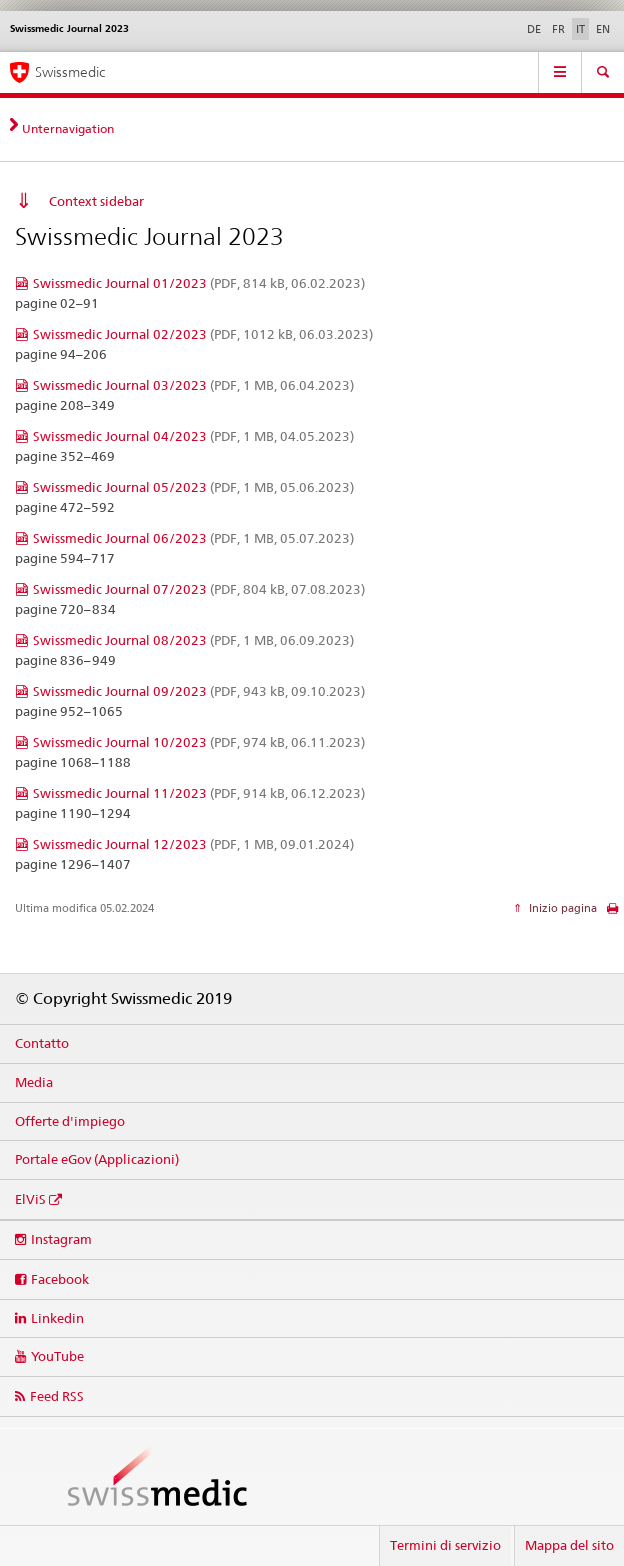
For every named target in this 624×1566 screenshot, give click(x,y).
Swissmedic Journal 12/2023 (193, 844)
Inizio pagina (561, 908)
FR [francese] (558, 29)
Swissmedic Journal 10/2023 (199, 742)
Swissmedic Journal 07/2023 (199, 589)
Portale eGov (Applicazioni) (97, 1159)
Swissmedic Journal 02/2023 (203, 334)
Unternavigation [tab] (68, 128)
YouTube (57, 1356)
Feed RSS (57, 1396)
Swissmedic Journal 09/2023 (199, 691)
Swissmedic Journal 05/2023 (193, 487)
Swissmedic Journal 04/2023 (193, 436)
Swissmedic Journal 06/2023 (193, 538)
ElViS (30, 1199)
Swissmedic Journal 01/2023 (199, 283)
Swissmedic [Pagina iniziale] (70, 72)
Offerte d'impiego (70, 1121)
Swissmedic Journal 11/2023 (199, 793)
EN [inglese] (603, 29)
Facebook (60, 1279)
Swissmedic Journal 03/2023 (193, 385)
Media (34, 1082)
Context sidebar (96, 201)
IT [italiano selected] (580, 29)
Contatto (42, 1043)
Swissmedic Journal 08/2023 (193, 640)
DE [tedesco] (534, 29)
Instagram (61, 1239)
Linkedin (57, 1318)
